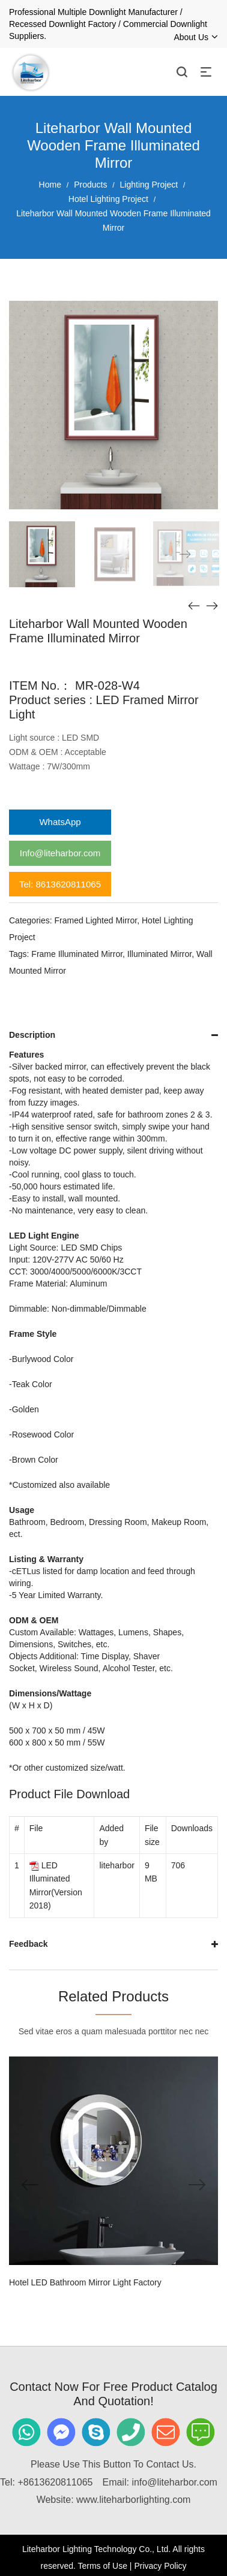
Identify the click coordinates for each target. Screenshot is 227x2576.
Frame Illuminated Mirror (77, 954)
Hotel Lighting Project (108, 199)
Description (32, 1035)
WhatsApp (59, 822)
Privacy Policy (160, 2566)
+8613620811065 (54, 2482)
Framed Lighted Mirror (95, 920)
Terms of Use (102, 2566)
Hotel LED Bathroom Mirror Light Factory (85, 2282)
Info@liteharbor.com (60, 853)
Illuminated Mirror (159, 954)
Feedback (28, 1944)
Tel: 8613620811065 (60, 884)
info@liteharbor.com (174, 2482)
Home (50, 184)
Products (90, 184)
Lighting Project (149, 184)
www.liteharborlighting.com (133, 2500)
